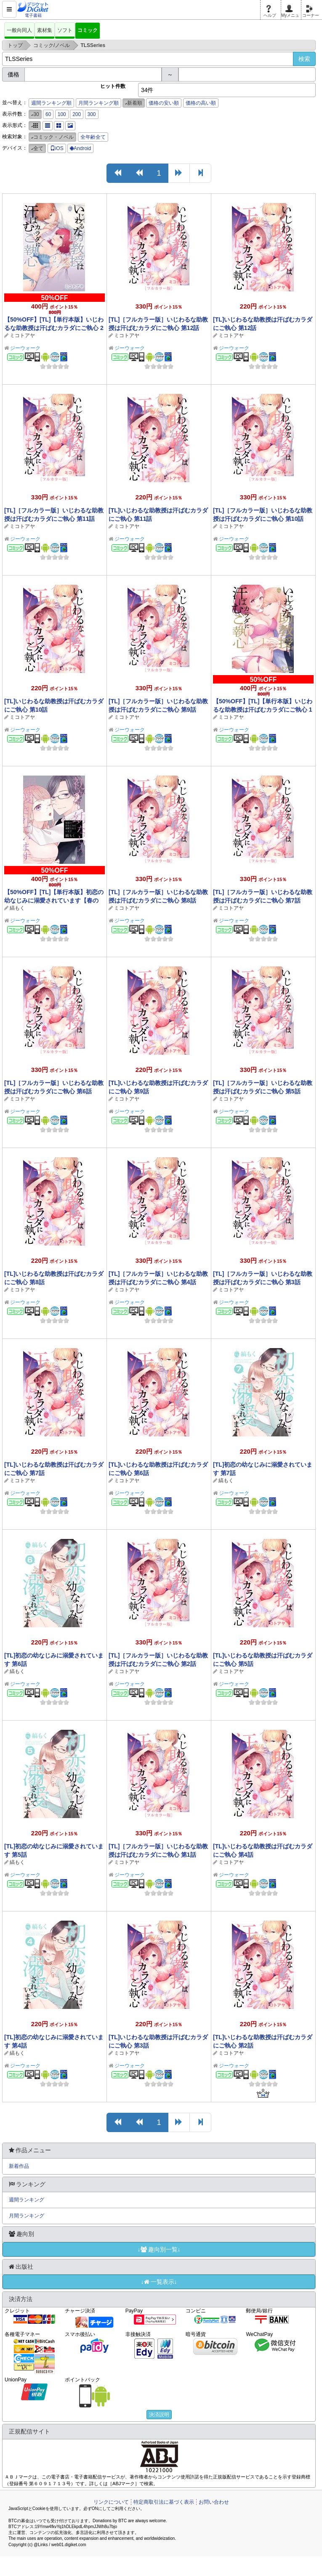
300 (92, 114)
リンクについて (111, 2502)
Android (80, 148)
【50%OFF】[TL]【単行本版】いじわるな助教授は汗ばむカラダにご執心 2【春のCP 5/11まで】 (54, 328)
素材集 (44, 30)
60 (48, 114)
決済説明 (159, 2415)
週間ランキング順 (51, 103)
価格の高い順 (201, 103)
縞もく (17, 908)
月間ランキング (26, 2216)
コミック (87, 30)
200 (76, 114)
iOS (57, 148)
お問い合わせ (214, 2502)
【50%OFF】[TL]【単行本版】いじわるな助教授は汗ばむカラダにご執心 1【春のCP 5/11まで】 (262, 709)
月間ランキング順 (98, 103)
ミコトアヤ (22, 335)
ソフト (64, 30)
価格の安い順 (164, 103)
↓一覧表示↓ (159, 2281)
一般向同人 (19, 30)
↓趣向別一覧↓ (159, 2249)
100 (62, 114)
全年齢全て (93, 137)
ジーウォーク (25, 348)
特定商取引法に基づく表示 (163, 2502)
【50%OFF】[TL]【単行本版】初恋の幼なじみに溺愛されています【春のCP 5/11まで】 (54, 900)
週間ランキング (26, 2200)
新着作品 (19, 2166)
